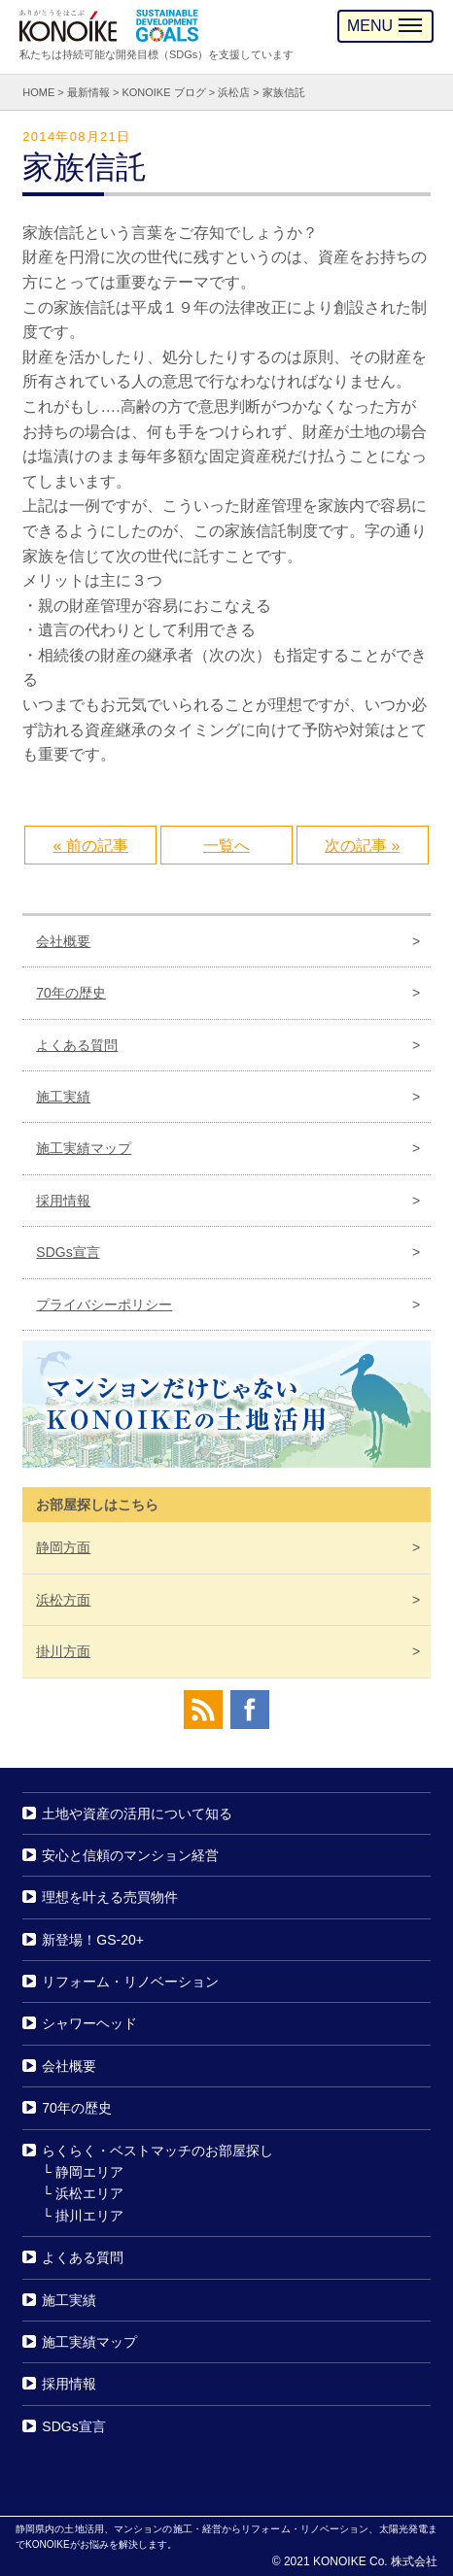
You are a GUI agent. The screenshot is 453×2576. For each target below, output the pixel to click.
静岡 (63, 1547)
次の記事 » (362, 845)
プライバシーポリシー (104, 1304)
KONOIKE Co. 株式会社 (375, 2561)
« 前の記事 (90, 845)
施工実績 (63, 1096)
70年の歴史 (71, 992)
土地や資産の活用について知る (137, 1813)
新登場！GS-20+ (93, 1940)
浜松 (63, 1600)
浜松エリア (89, 2193)
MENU (384, 25)
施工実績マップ (83, 1148)
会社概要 (63, 941)
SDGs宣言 (67, 1252)
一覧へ (226, 845)
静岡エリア (89, 2172)
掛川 (63, 1651)
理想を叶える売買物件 (110, 1897)
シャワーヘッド (89, 2024)
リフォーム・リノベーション (130, 1981)
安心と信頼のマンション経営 (130, 1855)
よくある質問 (77, 1045)
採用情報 (63, 1200)
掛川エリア (89, 2215)
